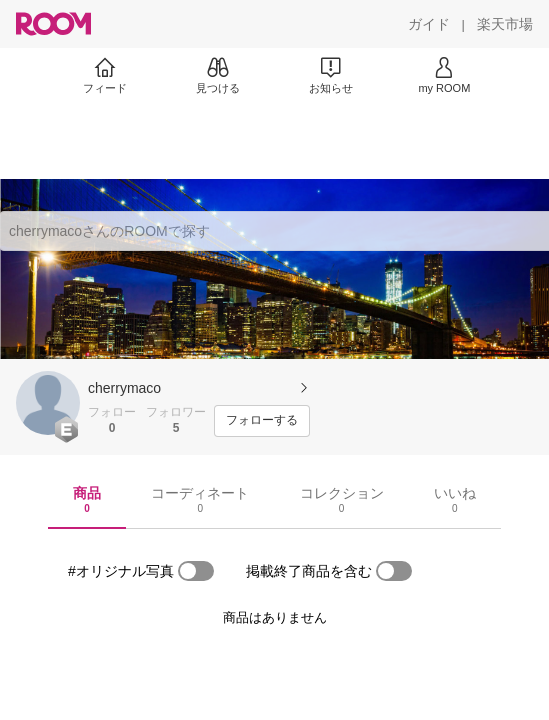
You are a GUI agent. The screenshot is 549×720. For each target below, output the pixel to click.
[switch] (196, 571)
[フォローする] (262, 421)
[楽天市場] (505, 24)
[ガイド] (429, 24)
